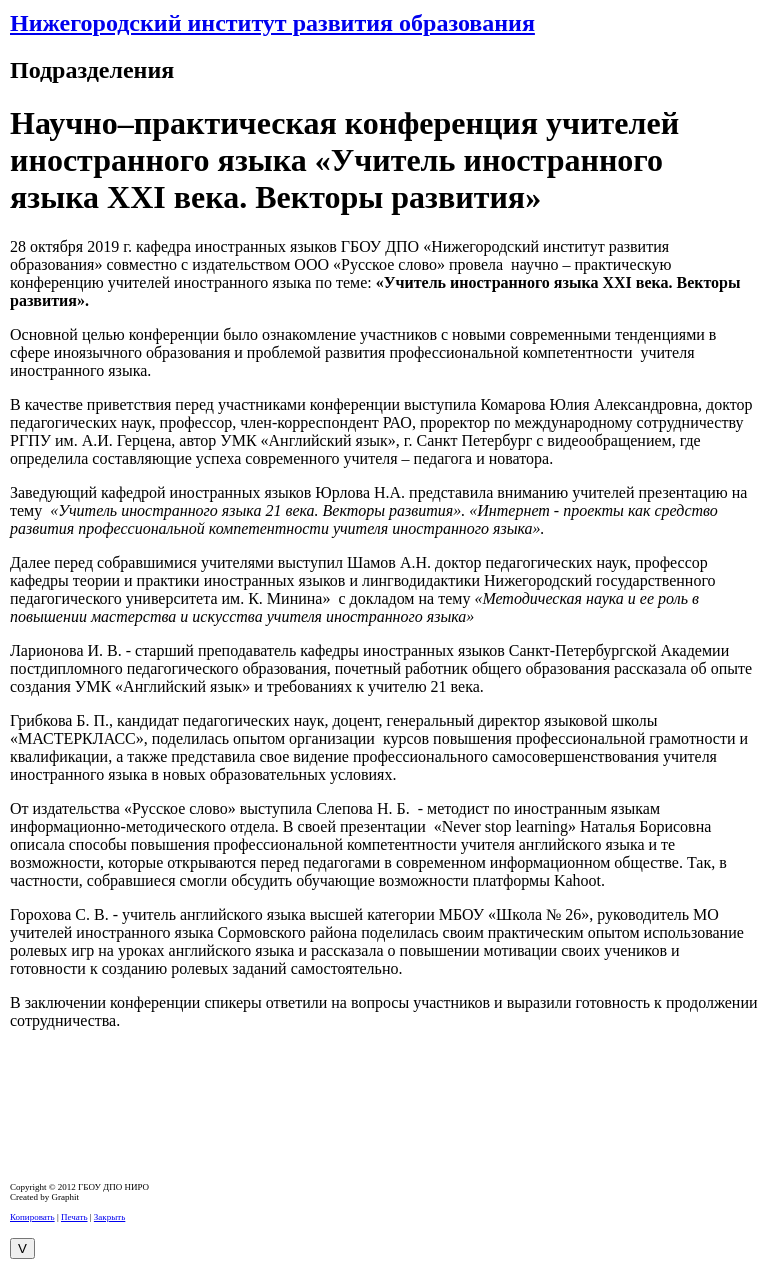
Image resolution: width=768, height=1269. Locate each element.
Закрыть (109, 1217)
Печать (74, 1217)
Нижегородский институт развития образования (272, 23)
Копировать (32, 1217)
